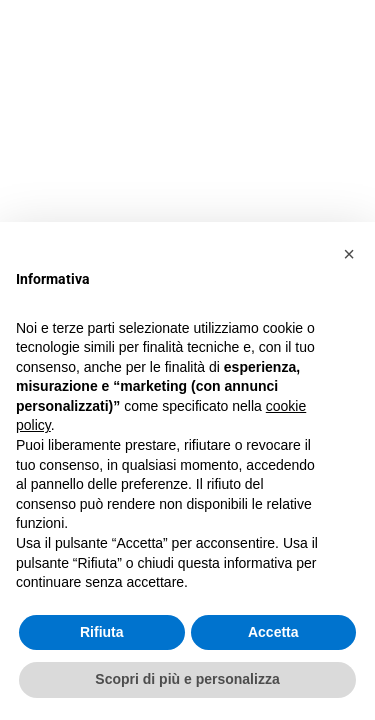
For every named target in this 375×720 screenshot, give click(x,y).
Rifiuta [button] (102, 632)
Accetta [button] (273, 632)
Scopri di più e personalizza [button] (187, 679)
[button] (349, 254)
